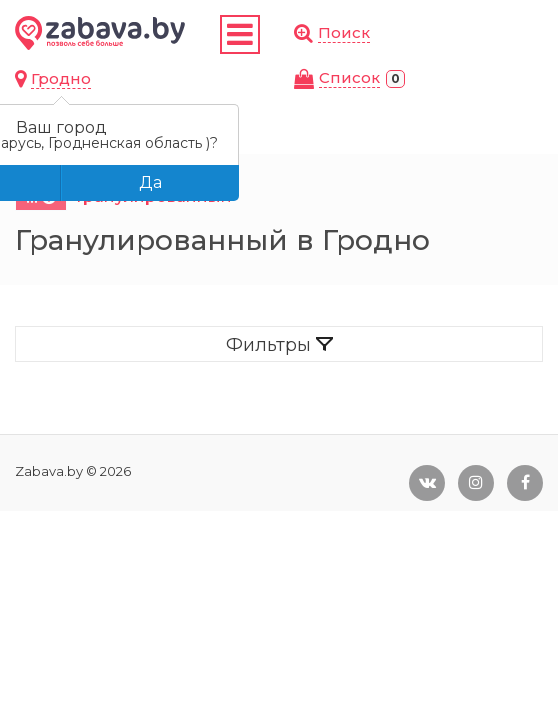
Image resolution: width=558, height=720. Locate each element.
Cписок (349, 77)
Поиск (344, 32)
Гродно (61, 78)
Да (150, 182)
